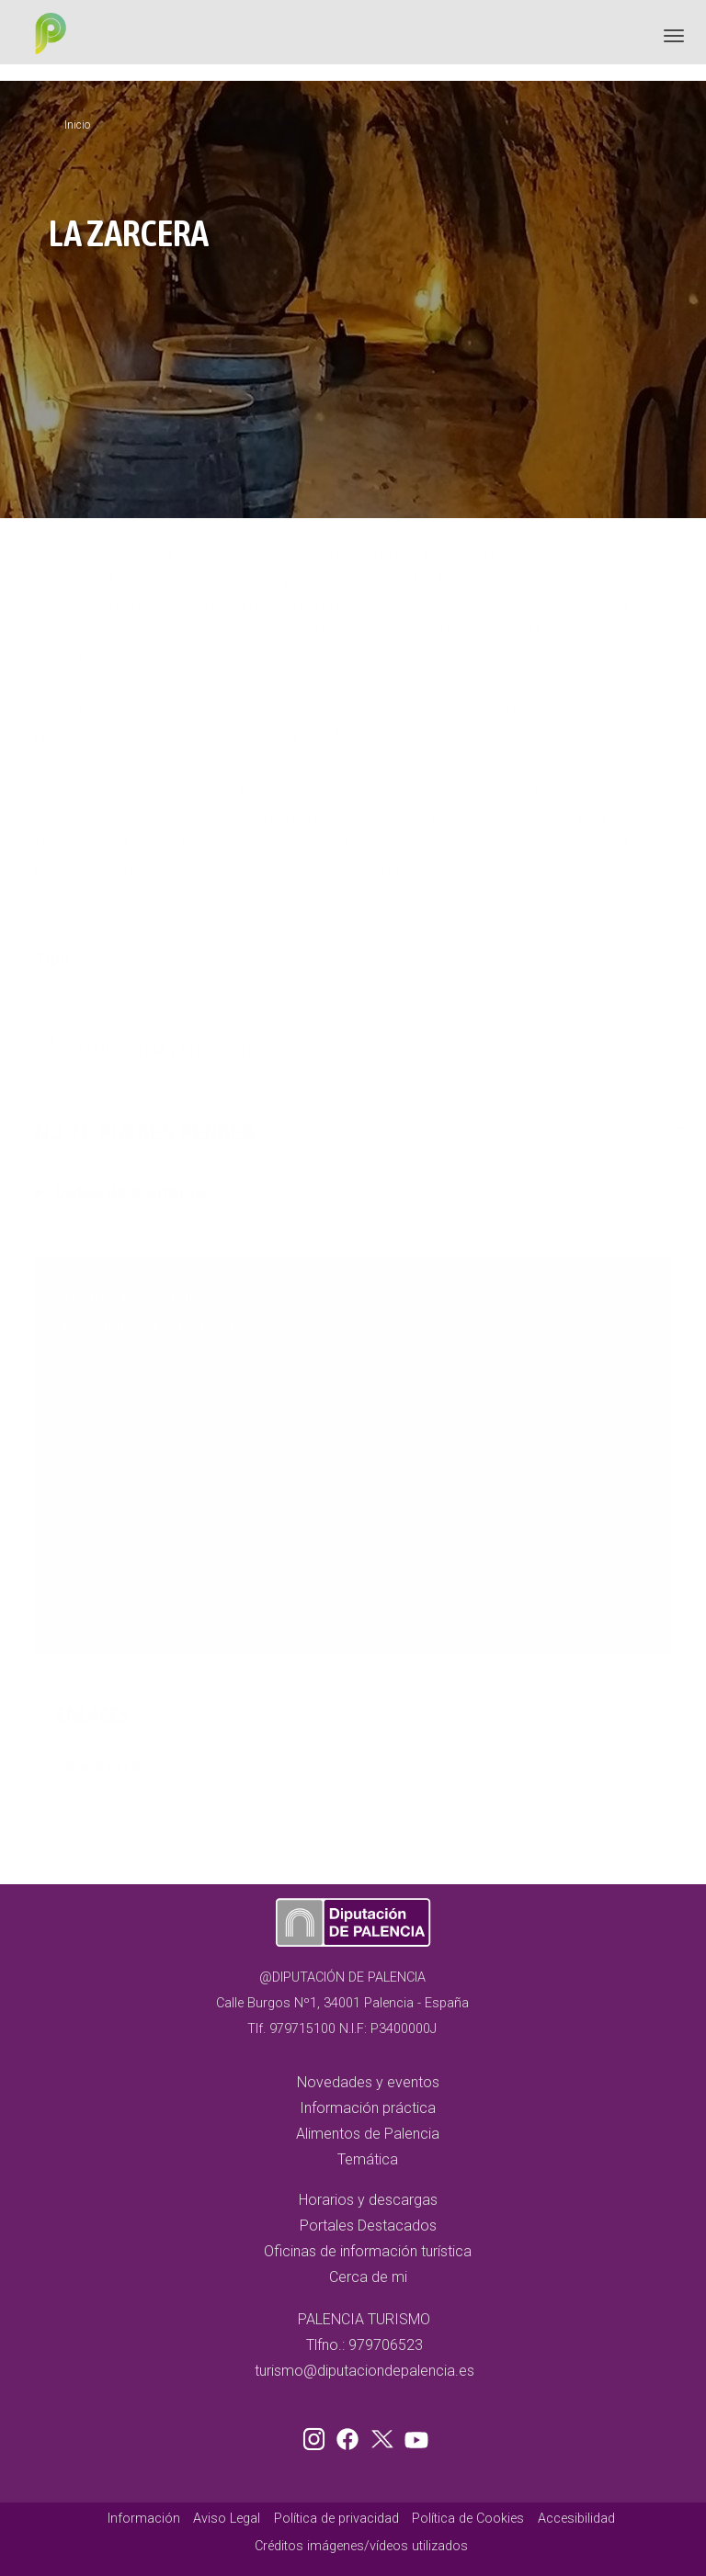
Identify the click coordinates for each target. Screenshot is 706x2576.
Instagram (317, 2435)
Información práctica (368, 2108)
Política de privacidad (336, 2518)
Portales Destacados (368, 2225)
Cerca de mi (368, 2277)
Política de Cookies (468, 2518)
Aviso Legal (226, 2518)
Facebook (352, 2435)
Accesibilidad (576, 2518)
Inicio (77, 125)
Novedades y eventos (368, 2082)
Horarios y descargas (368, 2200)
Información (144, 2518)
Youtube (413, 2435)
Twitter (384, 2435)
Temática (367, 2159)
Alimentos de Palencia (367, 2133)
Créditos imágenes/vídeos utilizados (361, 2546)
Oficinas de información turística (368, 2251)
